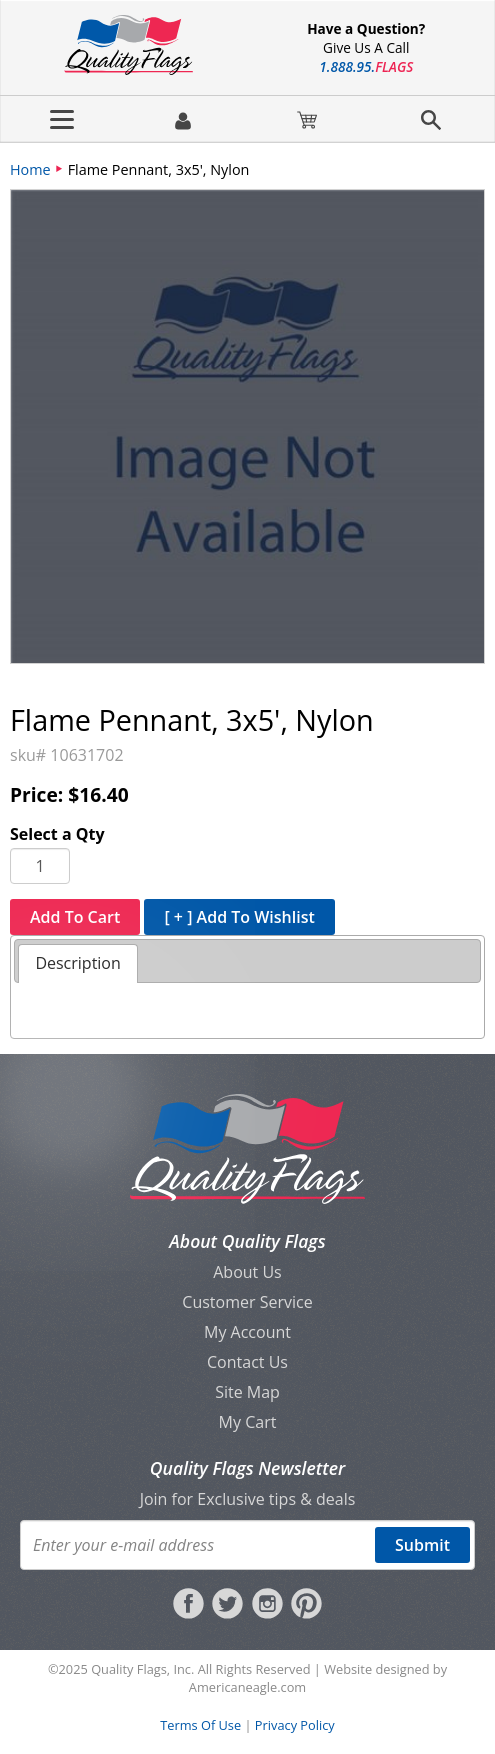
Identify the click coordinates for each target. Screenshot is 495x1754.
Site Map (247, 1392)
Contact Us (247, 1362)
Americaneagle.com (247, 1687)
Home (30, 169)
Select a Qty (57, 834)
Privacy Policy (295, 1725)
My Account (247, 1332)
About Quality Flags (247, 1241)
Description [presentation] (77, 963)
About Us (247, 1272)
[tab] (77, 963)
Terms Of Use (200, 1725)
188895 (366, 66)
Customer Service (247, 1302)
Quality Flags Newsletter (247, 1468)
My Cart (248, 1422)
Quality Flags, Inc (141, 1669)
